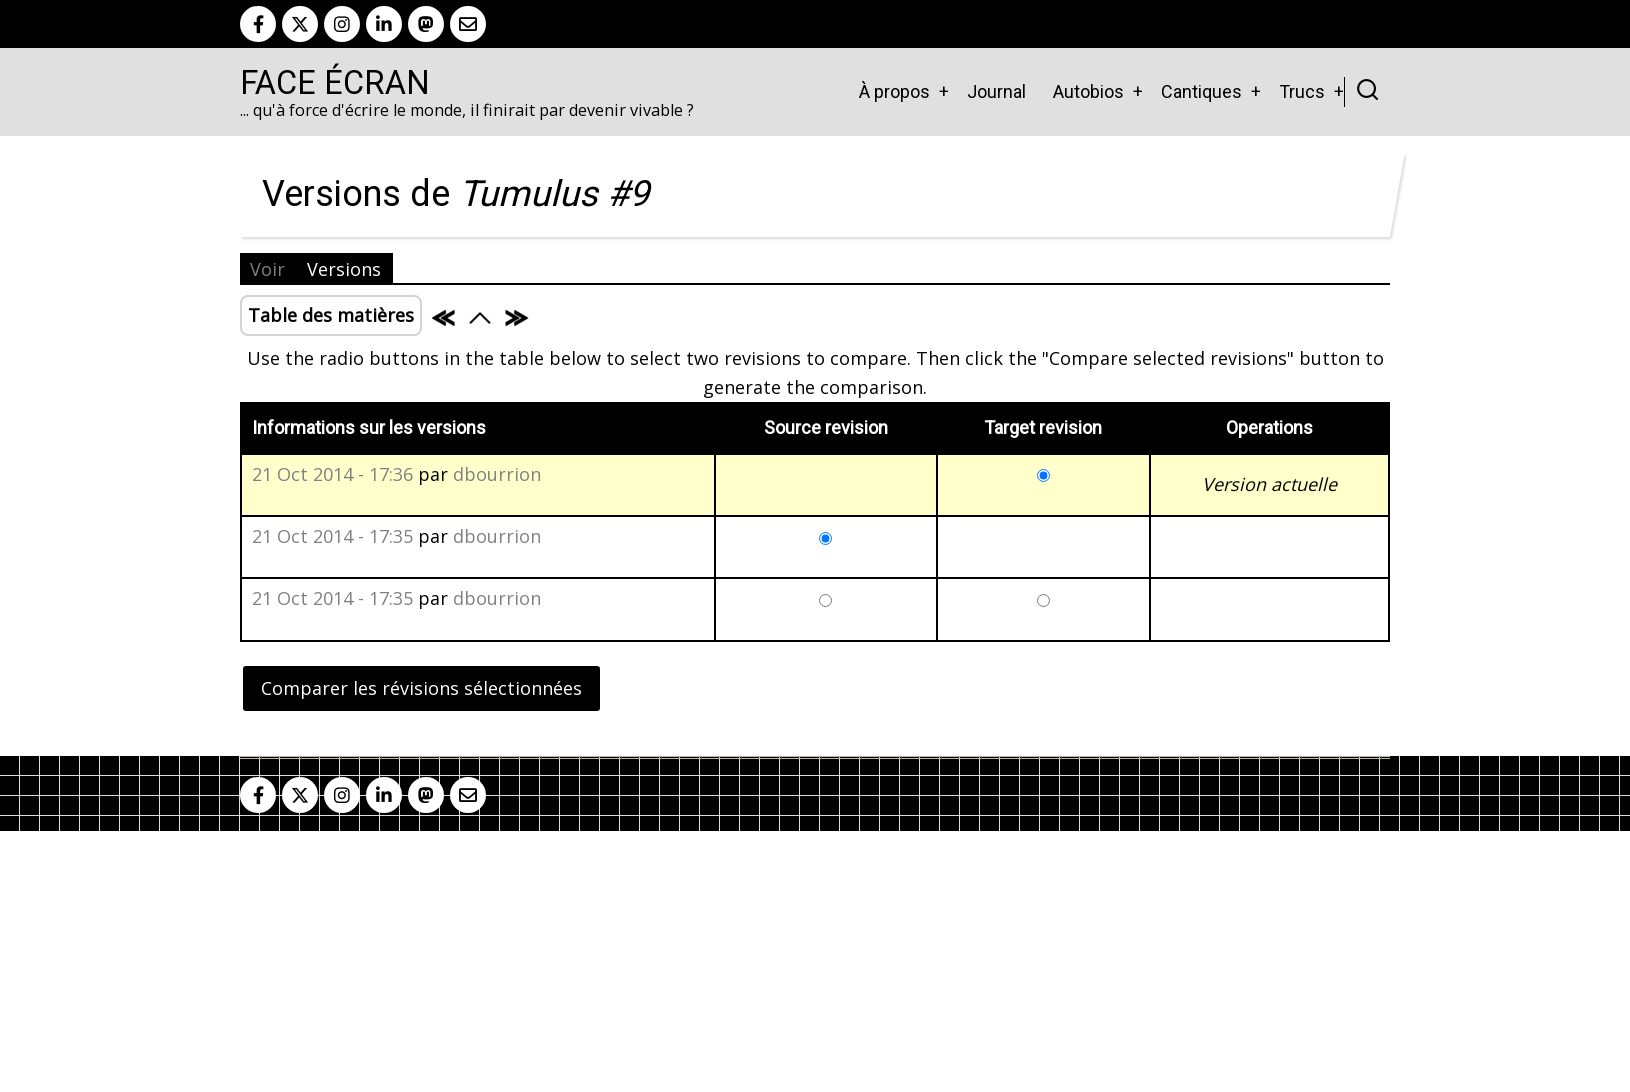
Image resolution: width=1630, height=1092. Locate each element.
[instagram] (342, 24)
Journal (996, 91)
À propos (894, 91)
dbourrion (497, 474)
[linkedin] (384, 24)
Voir (267, 269)
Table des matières (331, 315)
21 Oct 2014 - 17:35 (332, 536)
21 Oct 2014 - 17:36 (332, 474)
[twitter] (300, 24)
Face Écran (335, 83)
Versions (344, 269)
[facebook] (258, 24)
